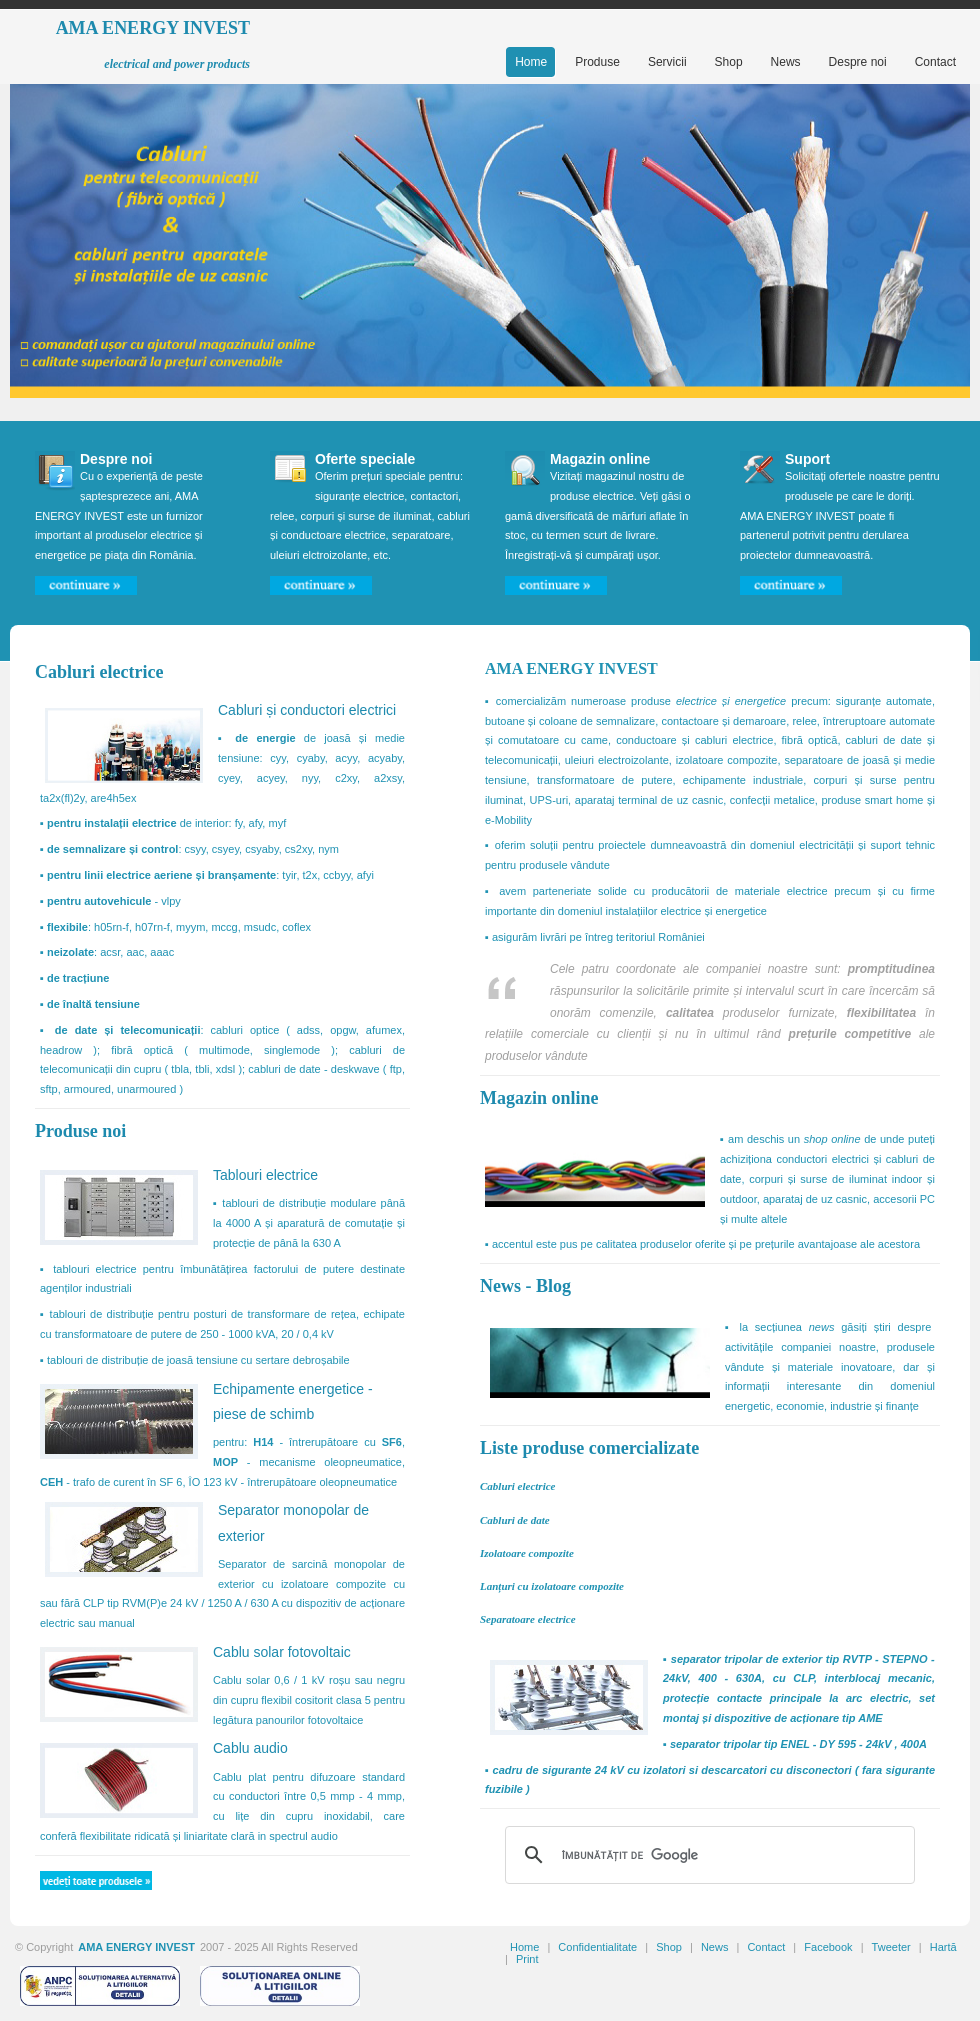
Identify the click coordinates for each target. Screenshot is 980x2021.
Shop (669, 1947)
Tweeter (891, 1947)
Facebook (828, 1947)
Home (524, 1947)
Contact (766, 1947)
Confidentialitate (597, 1947)
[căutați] (707, 1855)
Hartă (943, 1947)
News (715, 1947)
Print (527, 1959)
